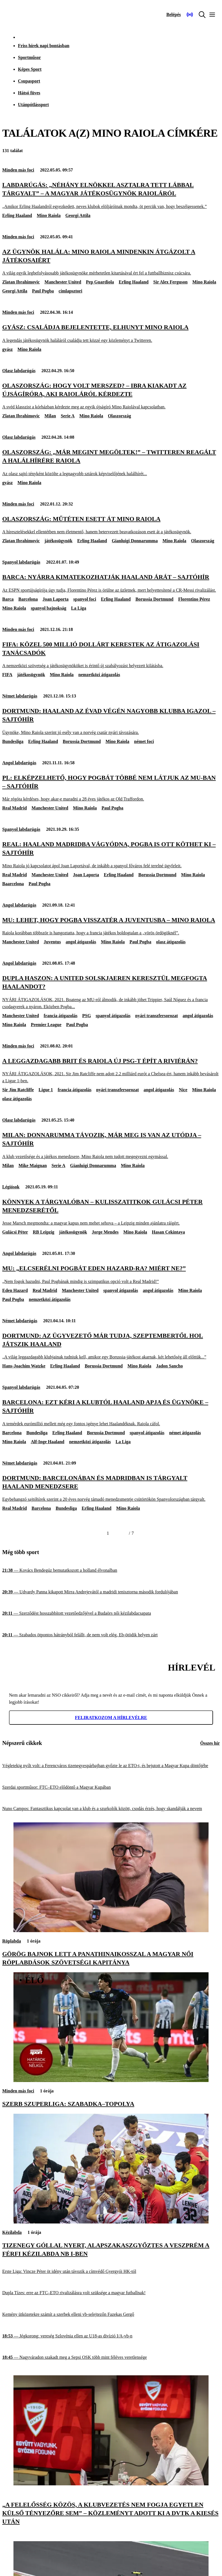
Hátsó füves (29, 92)
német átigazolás (185, 1432)
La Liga (78, 608)
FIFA (7, 674)
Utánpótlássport (33, 104)
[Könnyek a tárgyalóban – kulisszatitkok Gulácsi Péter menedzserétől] (111, 1212)
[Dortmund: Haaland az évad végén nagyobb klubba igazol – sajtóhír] (111, 721)
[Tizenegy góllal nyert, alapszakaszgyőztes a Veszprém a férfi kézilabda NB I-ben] (111, 2222)
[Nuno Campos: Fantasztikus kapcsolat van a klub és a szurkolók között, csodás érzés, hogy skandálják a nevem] (111, 1809)
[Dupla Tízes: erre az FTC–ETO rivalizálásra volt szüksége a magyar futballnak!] (111, 2293)
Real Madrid (14, 808)
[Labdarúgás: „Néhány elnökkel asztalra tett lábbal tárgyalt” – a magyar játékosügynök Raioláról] (111, 195)
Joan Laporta (56, 599)
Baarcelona (13, 883)
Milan (50, 415)
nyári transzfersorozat (156, 1015)
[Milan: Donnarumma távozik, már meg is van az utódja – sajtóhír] (111, 1145)
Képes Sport (29, 69)
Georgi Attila (77, 215)
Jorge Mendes (105, 1232)
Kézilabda (12, 2232)
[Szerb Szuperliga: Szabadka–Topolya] (111, 2080)
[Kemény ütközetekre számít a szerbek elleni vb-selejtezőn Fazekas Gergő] (111, 2315)
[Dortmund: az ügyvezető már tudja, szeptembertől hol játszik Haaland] (111, 1346)
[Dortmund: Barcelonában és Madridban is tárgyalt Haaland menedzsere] (111, 1488)
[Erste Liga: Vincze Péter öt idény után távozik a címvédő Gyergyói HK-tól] (111, 2272)
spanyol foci (84, 599)
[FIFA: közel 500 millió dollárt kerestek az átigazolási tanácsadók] (111, 654)
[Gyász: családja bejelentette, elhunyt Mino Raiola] (111, 333)
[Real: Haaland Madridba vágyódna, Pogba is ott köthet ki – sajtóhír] (111, 854)
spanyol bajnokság (48, 608)
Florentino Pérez (194, 599)
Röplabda (11, 1941)
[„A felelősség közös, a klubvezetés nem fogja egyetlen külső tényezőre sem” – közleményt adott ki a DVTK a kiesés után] (111, 2483)
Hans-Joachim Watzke (23, 1366)
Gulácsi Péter (15, 1232)
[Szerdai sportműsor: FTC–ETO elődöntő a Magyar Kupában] (111, 1787)
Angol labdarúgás (19, 762)
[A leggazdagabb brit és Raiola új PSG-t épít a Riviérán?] (111, 1070)
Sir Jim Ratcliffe (18, 1089)
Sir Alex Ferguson (170, 282)
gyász (7, 349)
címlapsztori (70, 291)
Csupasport (29, 81)
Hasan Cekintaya (168, 1232)
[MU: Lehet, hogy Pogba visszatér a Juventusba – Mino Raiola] (111, 926)
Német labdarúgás (19, 696)
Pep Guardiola (100, 282)
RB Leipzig (43, 1232)
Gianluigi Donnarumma (135, 540)
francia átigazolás (60, 1015)
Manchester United (63, 282)
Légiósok (10, 1186)
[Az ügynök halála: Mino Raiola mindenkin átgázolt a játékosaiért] (111, 262)
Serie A (68, 415)
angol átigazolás (81, 941)
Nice (183, 1089)
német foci (144, 741)
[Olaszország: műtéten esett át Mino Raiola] (111, 525)
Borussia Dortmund (154, 599)
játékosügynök (59, 540)
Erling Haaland (17, 215)
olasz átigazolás (171, 941)
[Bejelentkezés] (173, 15)
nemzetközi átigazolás (99, 674)
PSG (86, 1015)
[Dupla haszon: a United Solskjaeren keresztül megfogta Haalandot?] (111, 992)
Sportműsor (29, 57)
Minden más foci (18, 170)
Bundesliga (13, 741)
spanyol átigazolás (113, 1015)
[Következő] (122, 1533)
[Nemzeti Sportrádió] (189, 14)
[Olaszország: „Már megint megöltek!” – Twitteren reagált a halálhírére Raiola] (111, 462)
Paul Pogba (43, 291)
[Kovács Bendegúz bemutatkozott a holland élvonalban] (111, 1570)
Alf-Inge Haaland (47, 1441)
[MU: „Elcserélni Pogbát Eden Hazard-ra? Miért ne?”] (111, 1274)
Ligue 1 (46, 1089)
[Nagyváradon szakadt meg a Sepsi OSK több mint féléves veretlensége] (111, 2357)
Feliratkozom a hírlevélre (111, 1717)
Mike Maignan (32, 1165)
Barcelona (28, 599)
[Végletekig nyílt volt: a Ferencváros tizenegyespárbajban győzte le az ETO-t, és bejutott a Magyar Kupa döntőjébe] (111, 1766)
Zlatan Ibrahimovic (21, 282)
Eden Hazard (15, 1290)
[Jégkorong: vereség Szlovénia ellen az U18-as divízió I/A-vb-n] (111, 2336)
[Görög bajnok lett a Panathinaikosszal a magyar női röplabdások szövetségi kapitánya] (111, 1930)
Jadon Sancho (169, 1366)
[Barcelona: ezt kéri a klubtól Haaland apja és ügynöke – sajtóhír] (111, 1412)
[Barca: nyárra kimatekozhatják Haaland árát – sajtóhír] (111, 583)
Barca (8, 599)
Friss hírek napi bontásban (43, 45)
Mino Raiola (49, 215)
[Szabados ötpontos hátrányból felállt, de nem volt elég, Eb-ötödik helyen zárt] (111, 1635)
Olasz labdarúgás (19, 370)
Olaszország (119, 415)
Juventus (52, 941)
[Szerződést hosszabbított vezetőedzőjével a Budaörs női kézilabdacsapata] (111, 1613)
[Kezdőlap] (17, 14)
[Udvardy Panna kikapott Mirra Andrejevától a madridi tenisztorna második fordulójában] (111, 1592)
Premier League (46, 1024)
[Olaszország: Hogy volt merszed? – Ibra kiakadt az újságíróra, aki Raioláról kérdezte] (111, 395)
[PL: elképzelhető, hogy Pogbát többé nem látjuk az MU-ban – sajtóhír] (111, 788)
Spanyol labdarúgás (21, 562)
